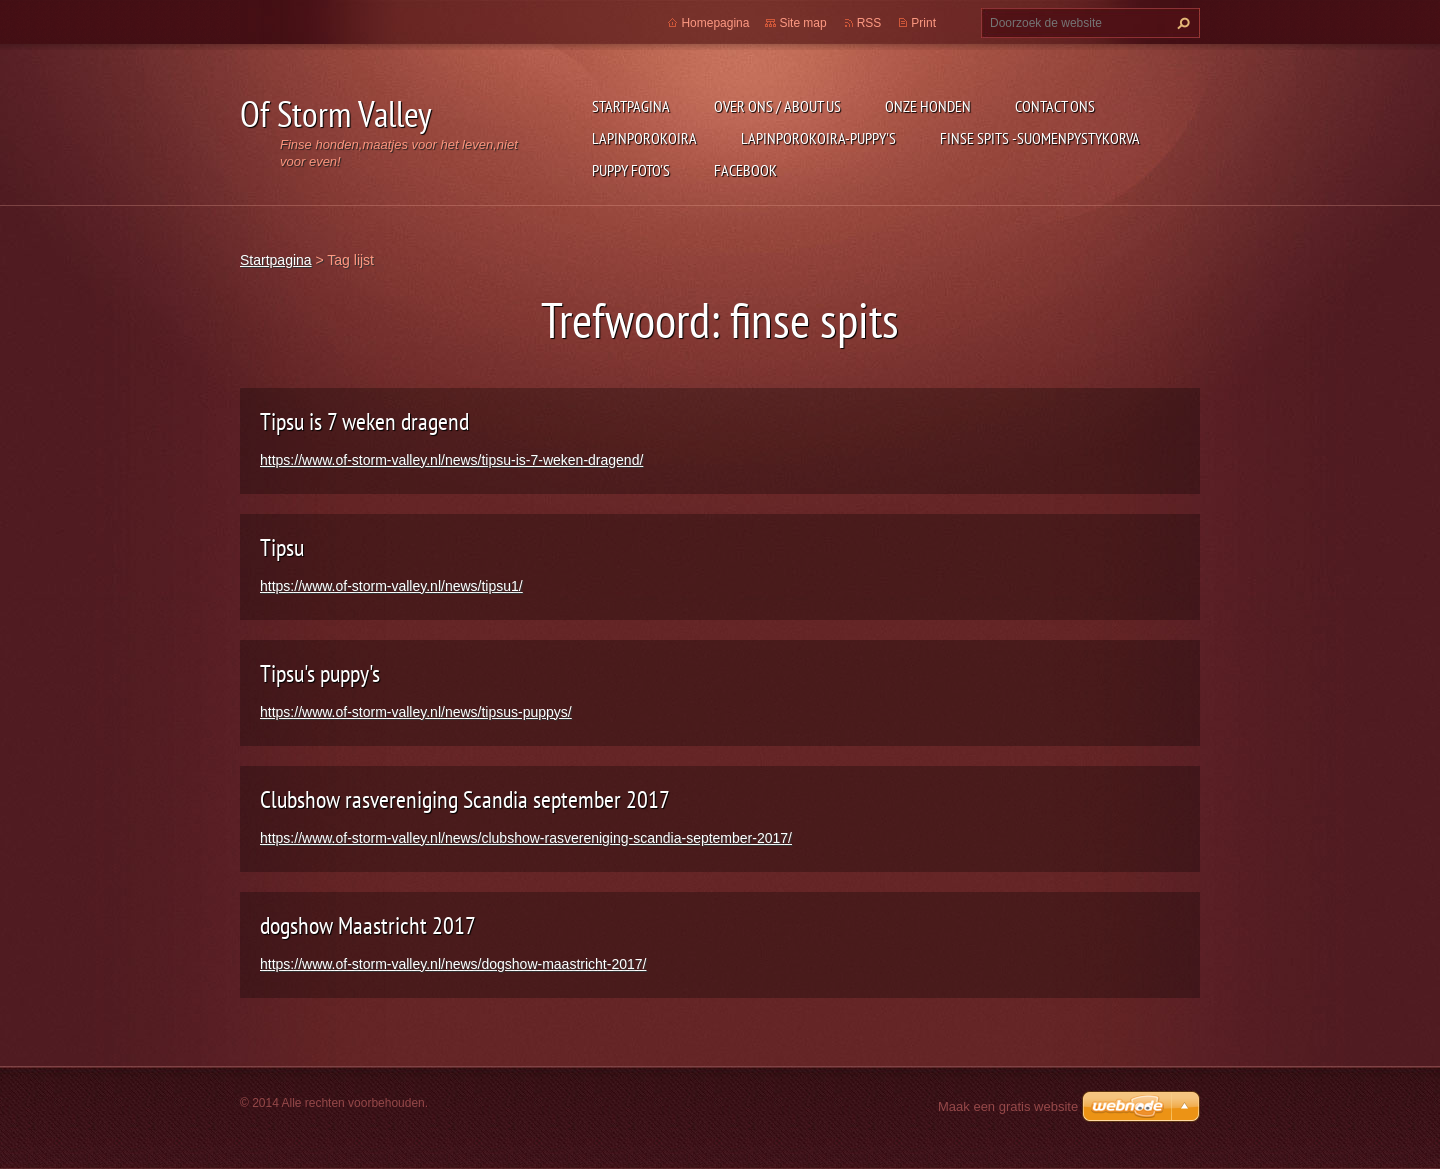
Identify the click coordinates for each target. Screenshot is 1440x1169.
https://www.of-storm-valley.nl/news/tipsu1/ (391, 586)
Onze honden (928, 106)
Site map (802, 23)
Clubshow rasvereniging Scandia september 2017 (465, 799)
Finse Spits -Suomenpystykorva (1040, 138)
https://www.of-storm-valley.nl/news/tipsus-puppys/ (416, 712)
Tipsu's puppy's (320, 673)
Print (923, 23)
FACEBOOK (745, 170)
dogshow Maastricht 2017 (368, 925)
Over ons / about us (777, 106)
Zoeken (1181, 23)
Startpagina (631, 106)
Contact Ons (1055, 106)
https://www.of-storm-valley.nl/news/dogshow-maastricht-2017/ (453, 964)
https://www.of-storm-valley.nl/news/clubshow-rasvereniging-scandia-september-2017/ (526, 838)
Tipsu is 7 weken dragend (364, 421)
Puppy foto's (631, 170)
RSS (869, 23)
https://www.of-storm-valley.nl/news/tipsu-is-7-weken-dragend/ (451, 460)
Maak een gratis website (1008, 1106)
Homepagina (715, 23)
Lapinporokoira (644, 138)
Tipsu (282, 547)
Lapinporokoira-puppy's (818, 138)
